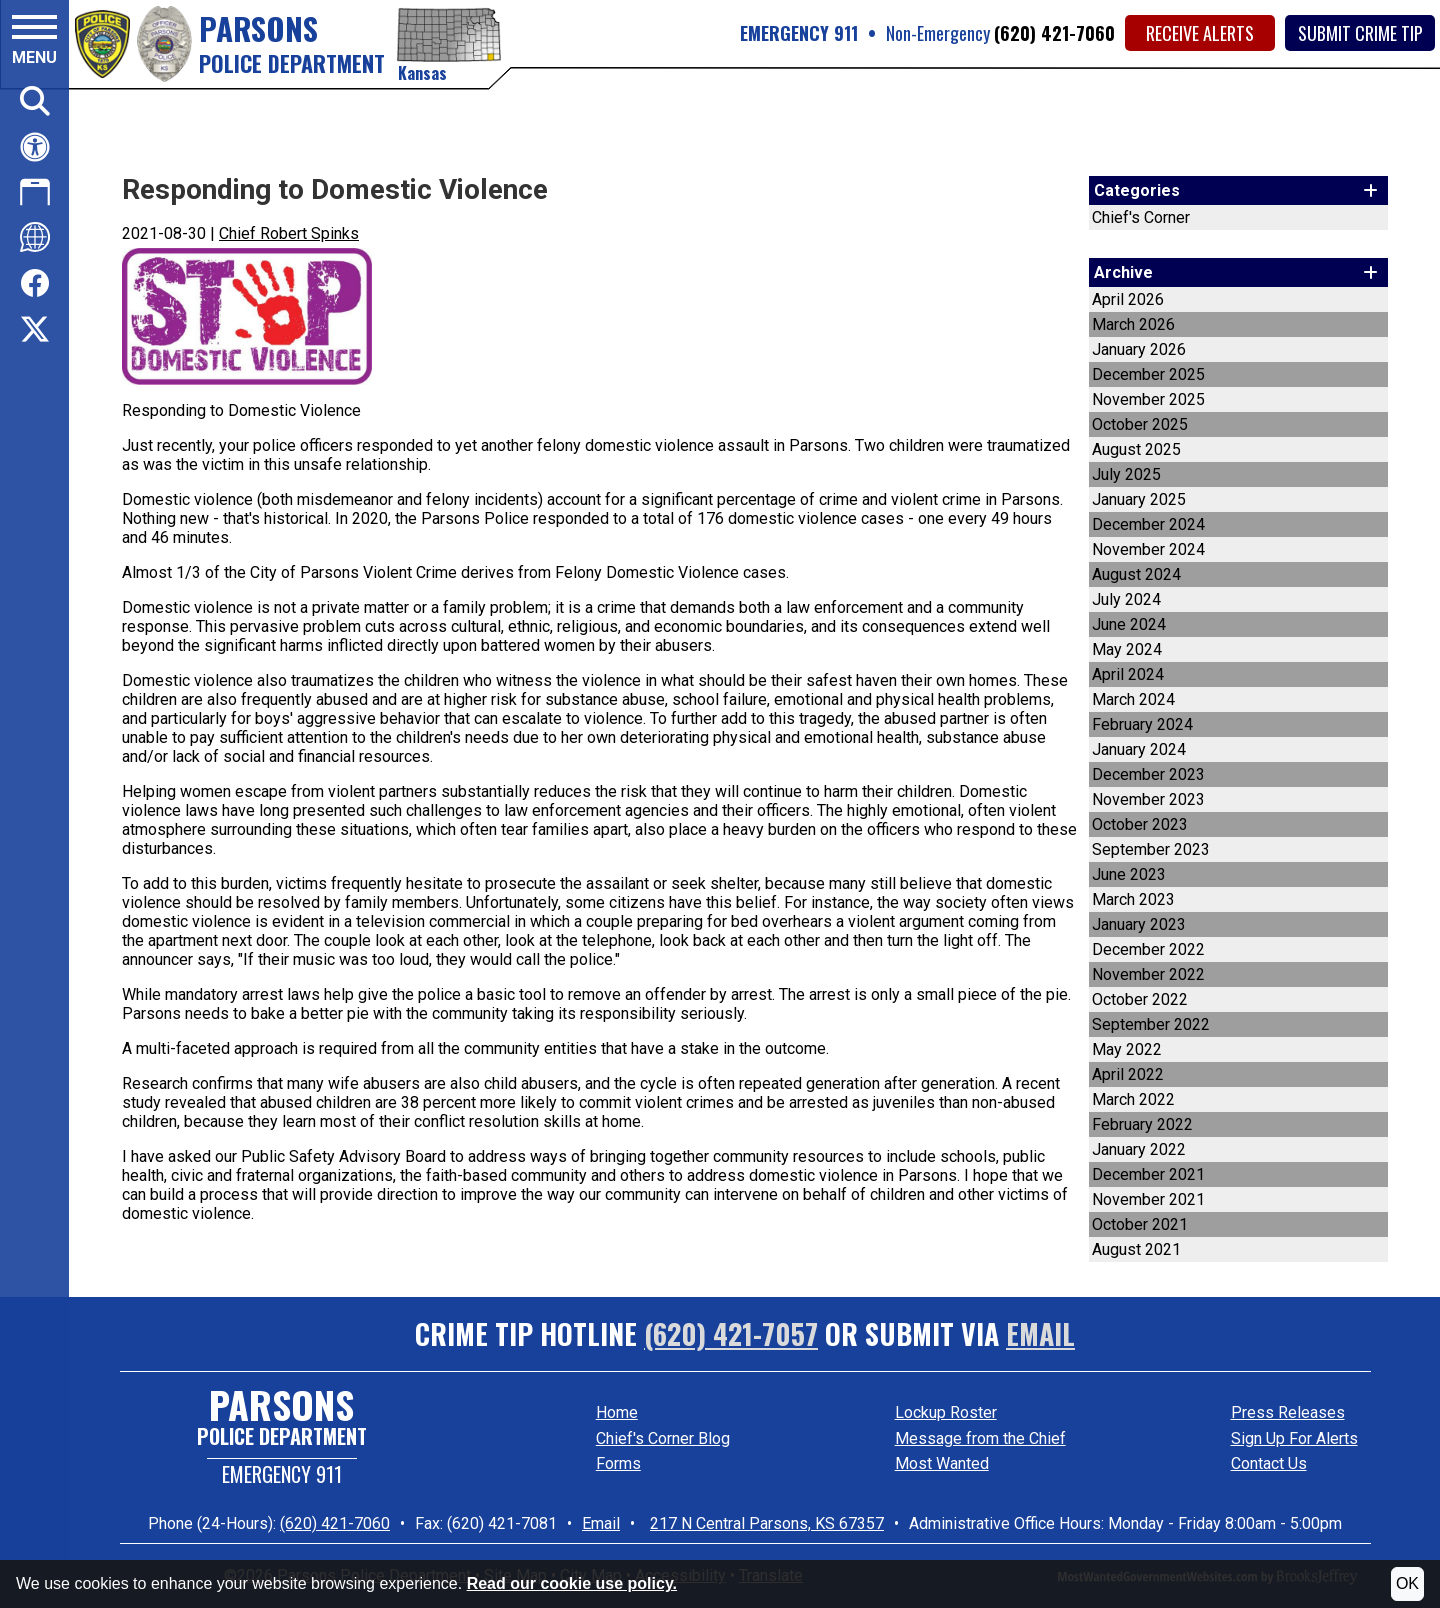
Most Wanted (942, 1463)
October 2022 (1140, 999)
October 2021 (1140, 1224)
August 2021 (1136, 1249)
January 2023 (1139, 924)
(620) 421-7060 (1054, 33)
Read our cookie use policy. (572, 1583)
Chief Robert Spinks (289, 233)
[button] (34, 43)
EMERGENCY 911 (799, 33)
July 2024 (1126, 599)
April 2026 (1128, 299)
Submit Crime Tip (1360, 33)
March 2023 (1133, 899)
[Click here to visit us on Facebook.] (35, 284)
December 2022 (1148, 949)
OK (1407, 1583)
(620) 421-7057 (731, 1333)
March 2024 (1133, 699)
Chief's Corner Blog (663, 1438)
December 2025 (1148, 374)
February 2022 (1142, 1124)
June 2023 (1129, 874)
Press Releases (1288, 1412)
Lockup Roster (946, 1412)
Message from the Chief (980, 1438)
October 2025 (1140, 424)
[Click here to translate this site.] (35, 237)
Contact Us (1269, 1463)
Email (1040, 1333)
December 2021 (1148, 1174)
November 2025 (1148, 399)
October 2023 (1140, 824)
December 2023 (1148, 774)
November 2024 (1148, 549)
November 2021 (1148, 1199)
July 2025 (1126, 474)
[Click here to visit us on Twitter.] (35, 331)
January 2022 (1139, 1149)
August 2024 (1136, 574)
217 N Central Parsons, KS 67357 (767, 1523)
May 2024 (1127, 649)
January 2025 (1139, 499)
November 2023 (1148, 799)
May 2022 (1127, 1049)
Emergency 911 (282, 1474)
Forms (618, 1463)
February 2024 (1142, 724)
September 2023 (1151, 849)
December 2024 (1148, 524)
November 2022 (1148, 974)
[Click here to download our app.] (35, 192)
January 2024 (1139, 749)
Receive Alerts (1200, 33)
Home (617, 1412)
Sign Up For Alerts (1294, 1438)
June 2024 (1129, 624)
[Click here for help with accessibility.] (35, 147)
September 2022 (1151, 1024)
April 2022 (1128, 1074)
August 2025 (1136, 449)
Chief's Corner (1141, 217)
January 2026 (1139, 349)
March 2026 (1133, 324)
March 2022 (1133, 1099)
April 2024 (1128, 674)
